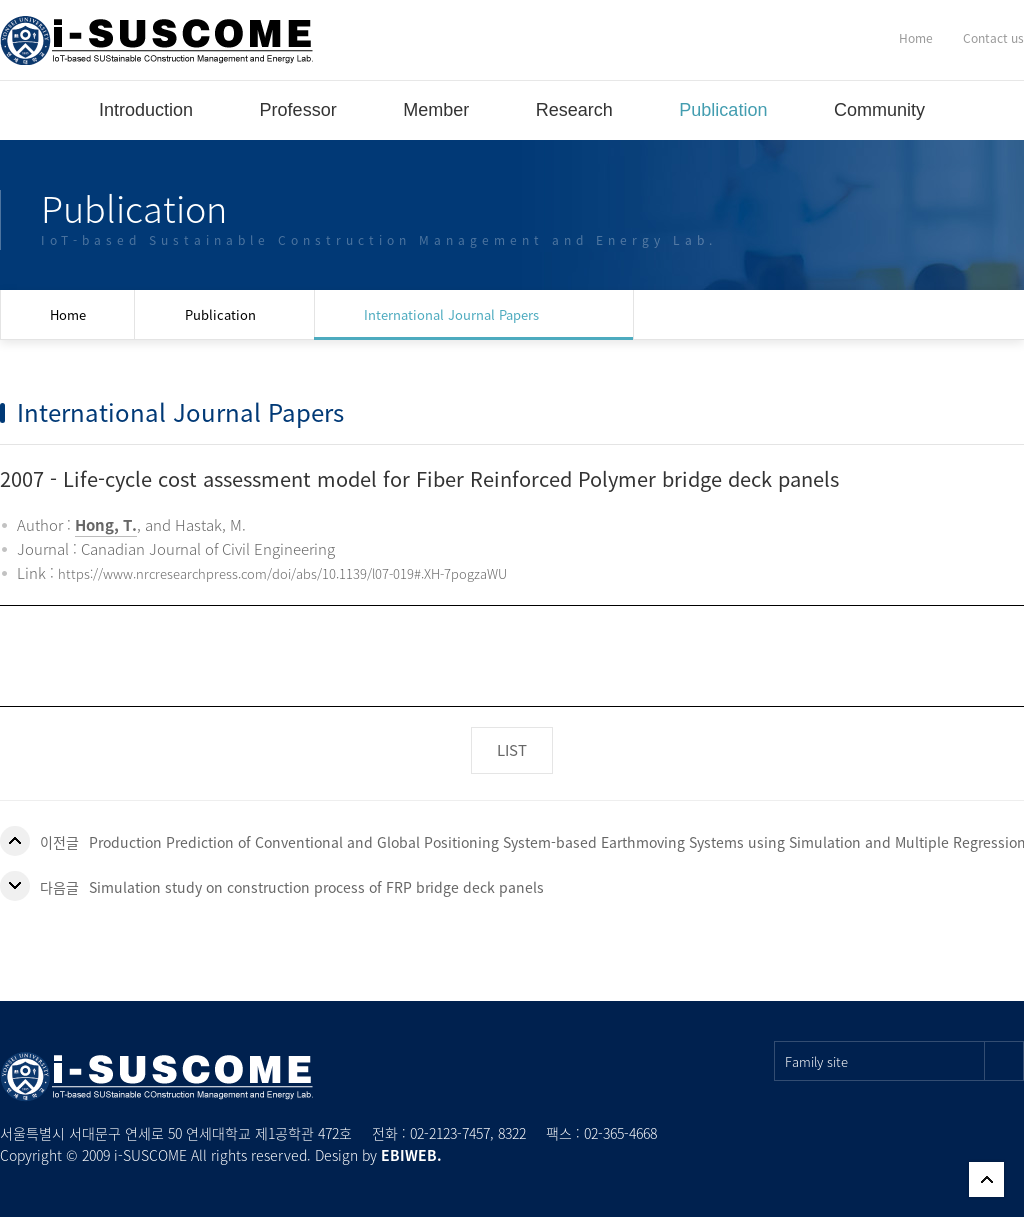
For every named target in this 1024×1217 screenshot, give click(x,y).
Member (436, 110)
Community (879, 110)
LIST (512, 750)
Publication (723, 110)
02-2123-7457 (450, 1133)
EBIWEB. (411, 1155)
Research (574, 110)
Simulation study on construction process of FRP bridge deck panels (316, 887)
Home (916, 38)
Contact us (993, 38)
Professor (298, 110)
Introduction (146, 110)
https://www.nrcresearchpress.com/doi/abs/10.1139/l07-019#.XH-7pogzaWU (282, 573)
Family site (904, 1061)
